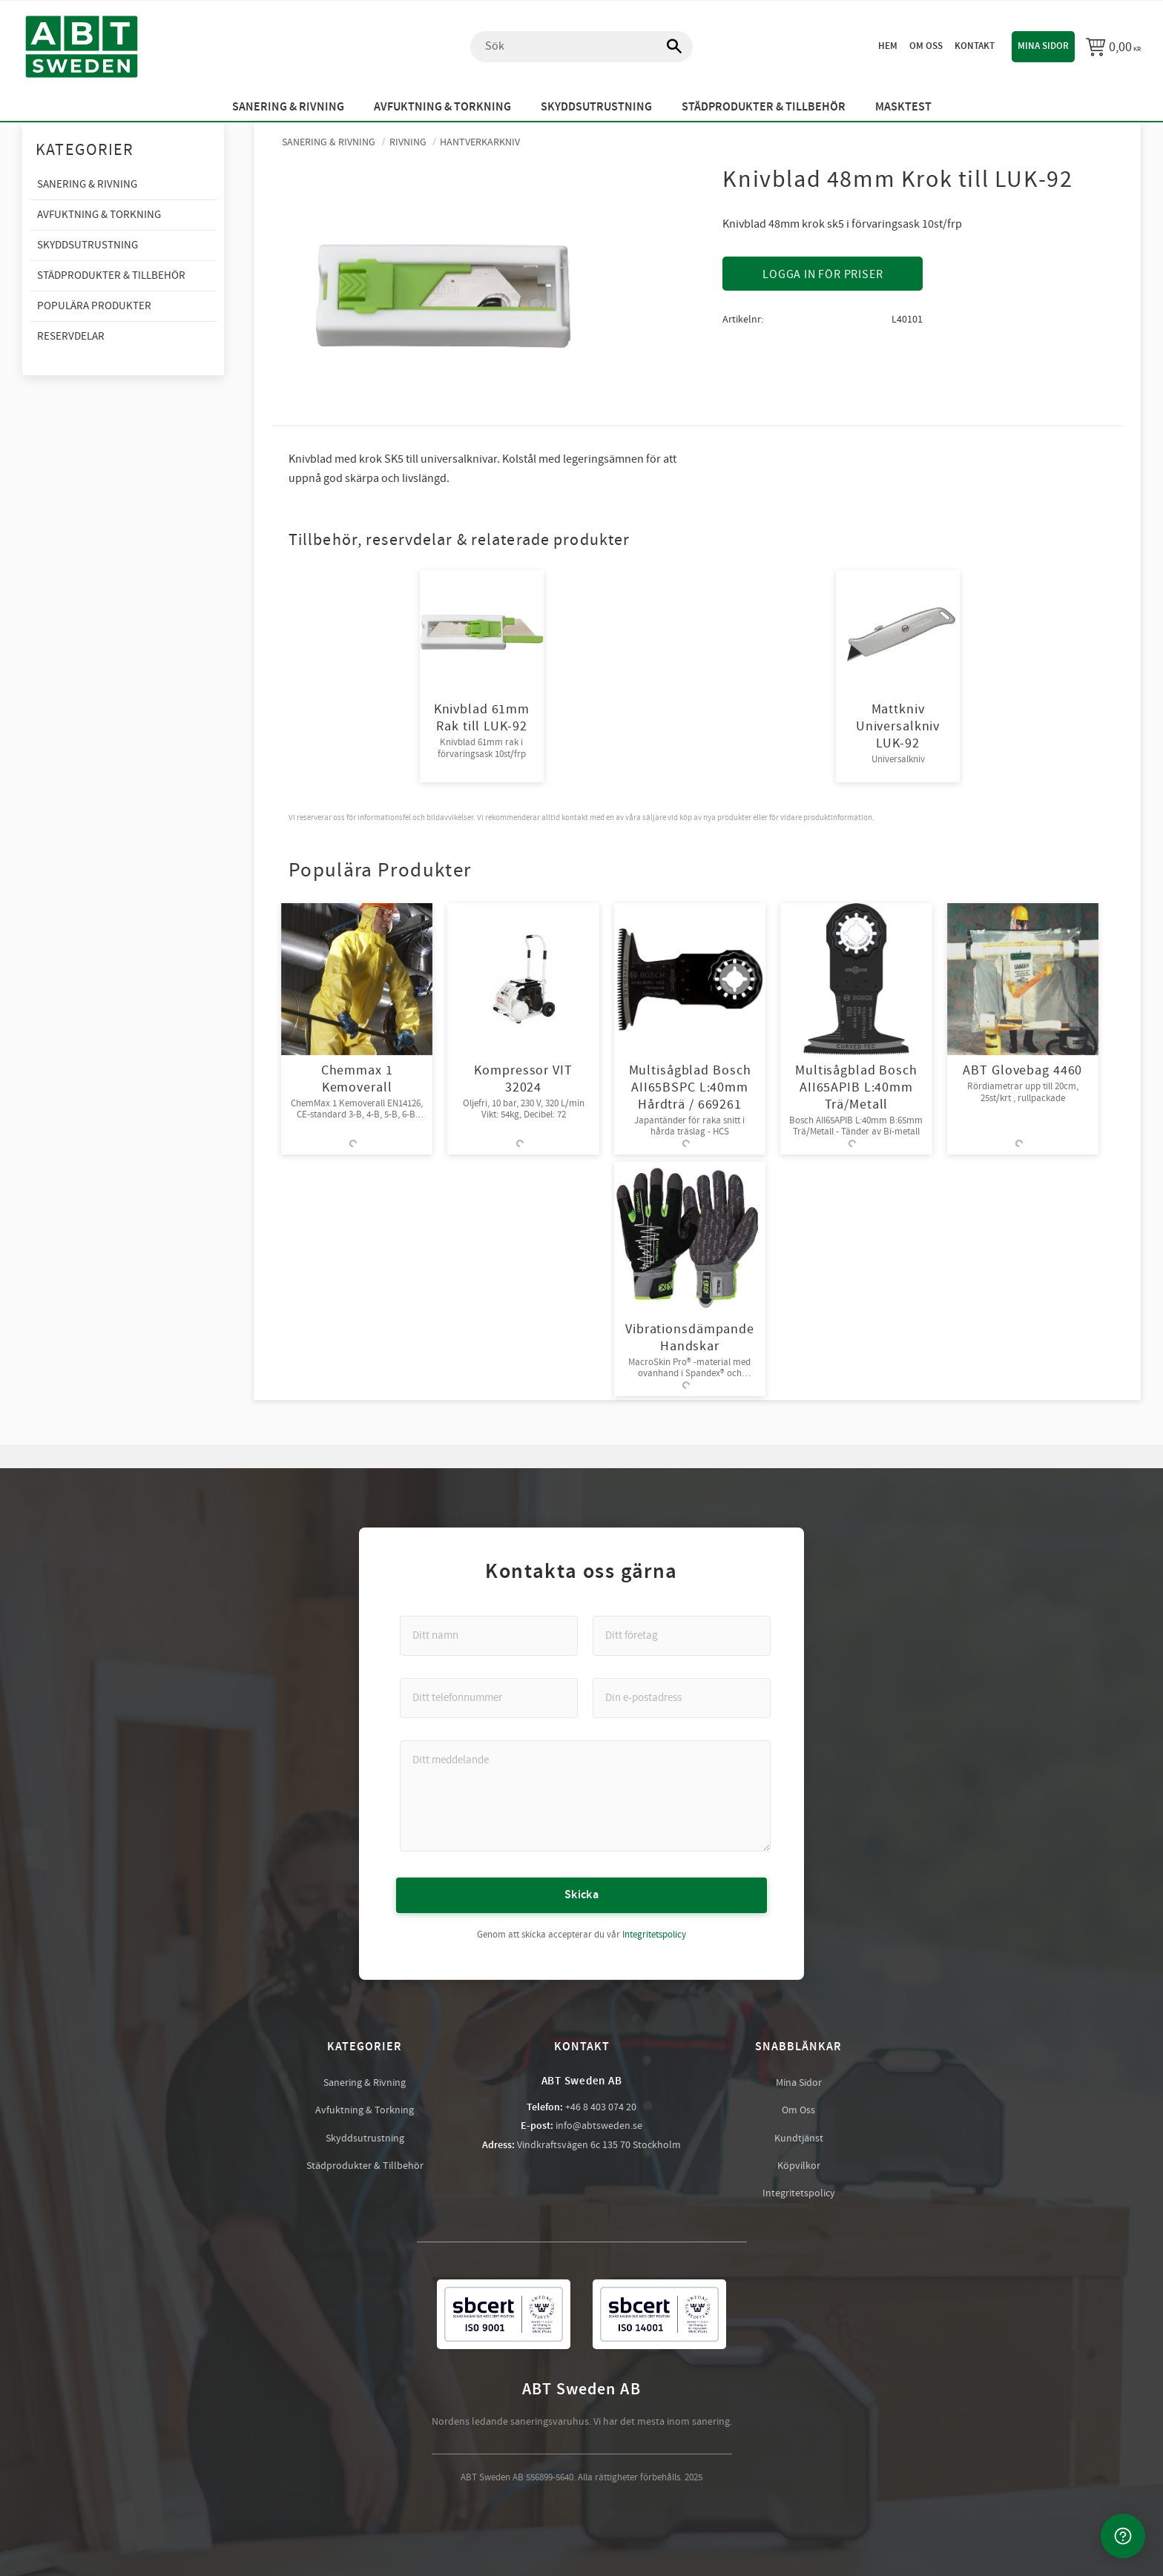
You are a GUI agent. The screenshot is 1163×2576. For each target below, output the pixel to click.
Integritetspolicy (654, 1935)
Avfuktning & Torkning (364, 2110)
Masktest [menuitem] (903, 107)
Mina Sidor (799, 2083)
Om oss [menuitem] (926, 46)
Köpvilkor (798, 2166)
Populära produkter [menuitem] (94, 306)
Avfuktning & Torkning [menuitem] (442, 107)
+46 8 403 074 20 (600, 2107)
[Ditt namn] (489, 1636)
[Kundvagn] (1113, 46)
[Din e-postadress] (682, 1698)
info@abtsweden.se (599, 2126)
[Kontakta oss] (1123, 2536)
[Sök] (666, 46)
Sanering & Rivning (364, 2083)
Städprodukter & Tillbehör (365, 2166)
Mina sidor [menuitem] (1043, 46)
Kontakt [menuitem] (975, 46)
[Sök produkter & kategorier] (581, 46)
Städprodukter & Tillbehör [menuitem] (764, 107)
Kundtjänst (798, 2138)
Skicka (581, 1895)
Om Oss (798, 2110)
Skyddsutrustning (365, 2138)
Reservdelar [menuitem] (71, 336)
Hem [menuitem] (887, 46)
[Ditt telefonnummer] (489, 1698)
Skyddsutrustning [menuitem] (596, 107)
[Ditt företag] (682, 1636)
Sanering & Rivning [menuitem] (288, 107)
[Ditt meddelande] (585, 1796)
